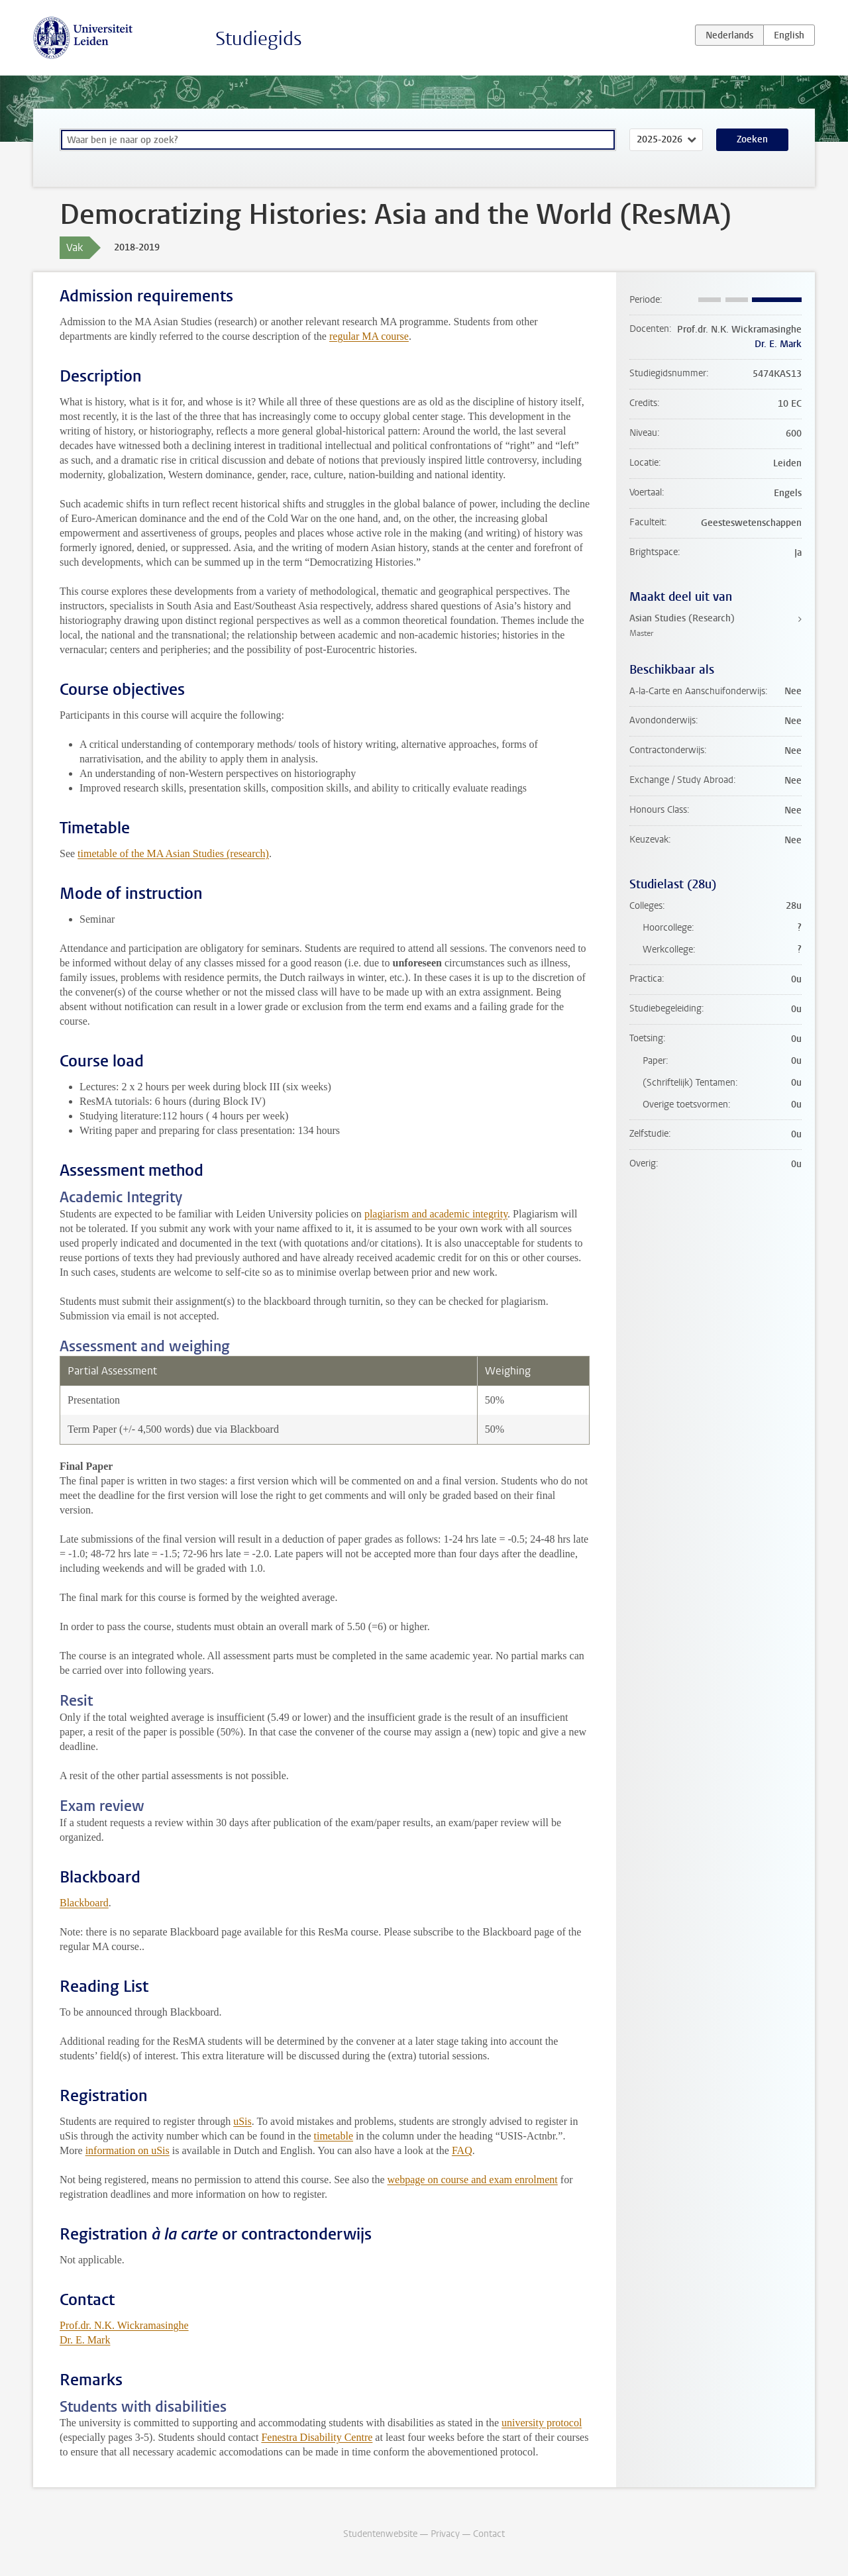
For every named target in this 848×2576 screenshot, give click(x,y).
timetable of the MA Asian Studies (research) (173, 853)
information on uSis (127, 2150)
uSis (242, 2121)
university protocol (542, 2422)
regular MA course (369, 336)
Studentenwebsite (380, 2534)
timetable (333, 2135)
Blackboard (84, 1902)
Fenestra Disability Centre (316, 2437)
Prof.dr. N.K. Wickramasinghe (124, 2325)
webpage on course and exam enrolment (473, 2179)
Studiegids (258, 38)
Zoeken (752, 139)
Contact (489, 2534)
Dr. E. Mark (85, 2339)
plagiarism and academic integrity (435, 1213)
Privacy (445, 2534)
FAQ (462, 2150)
